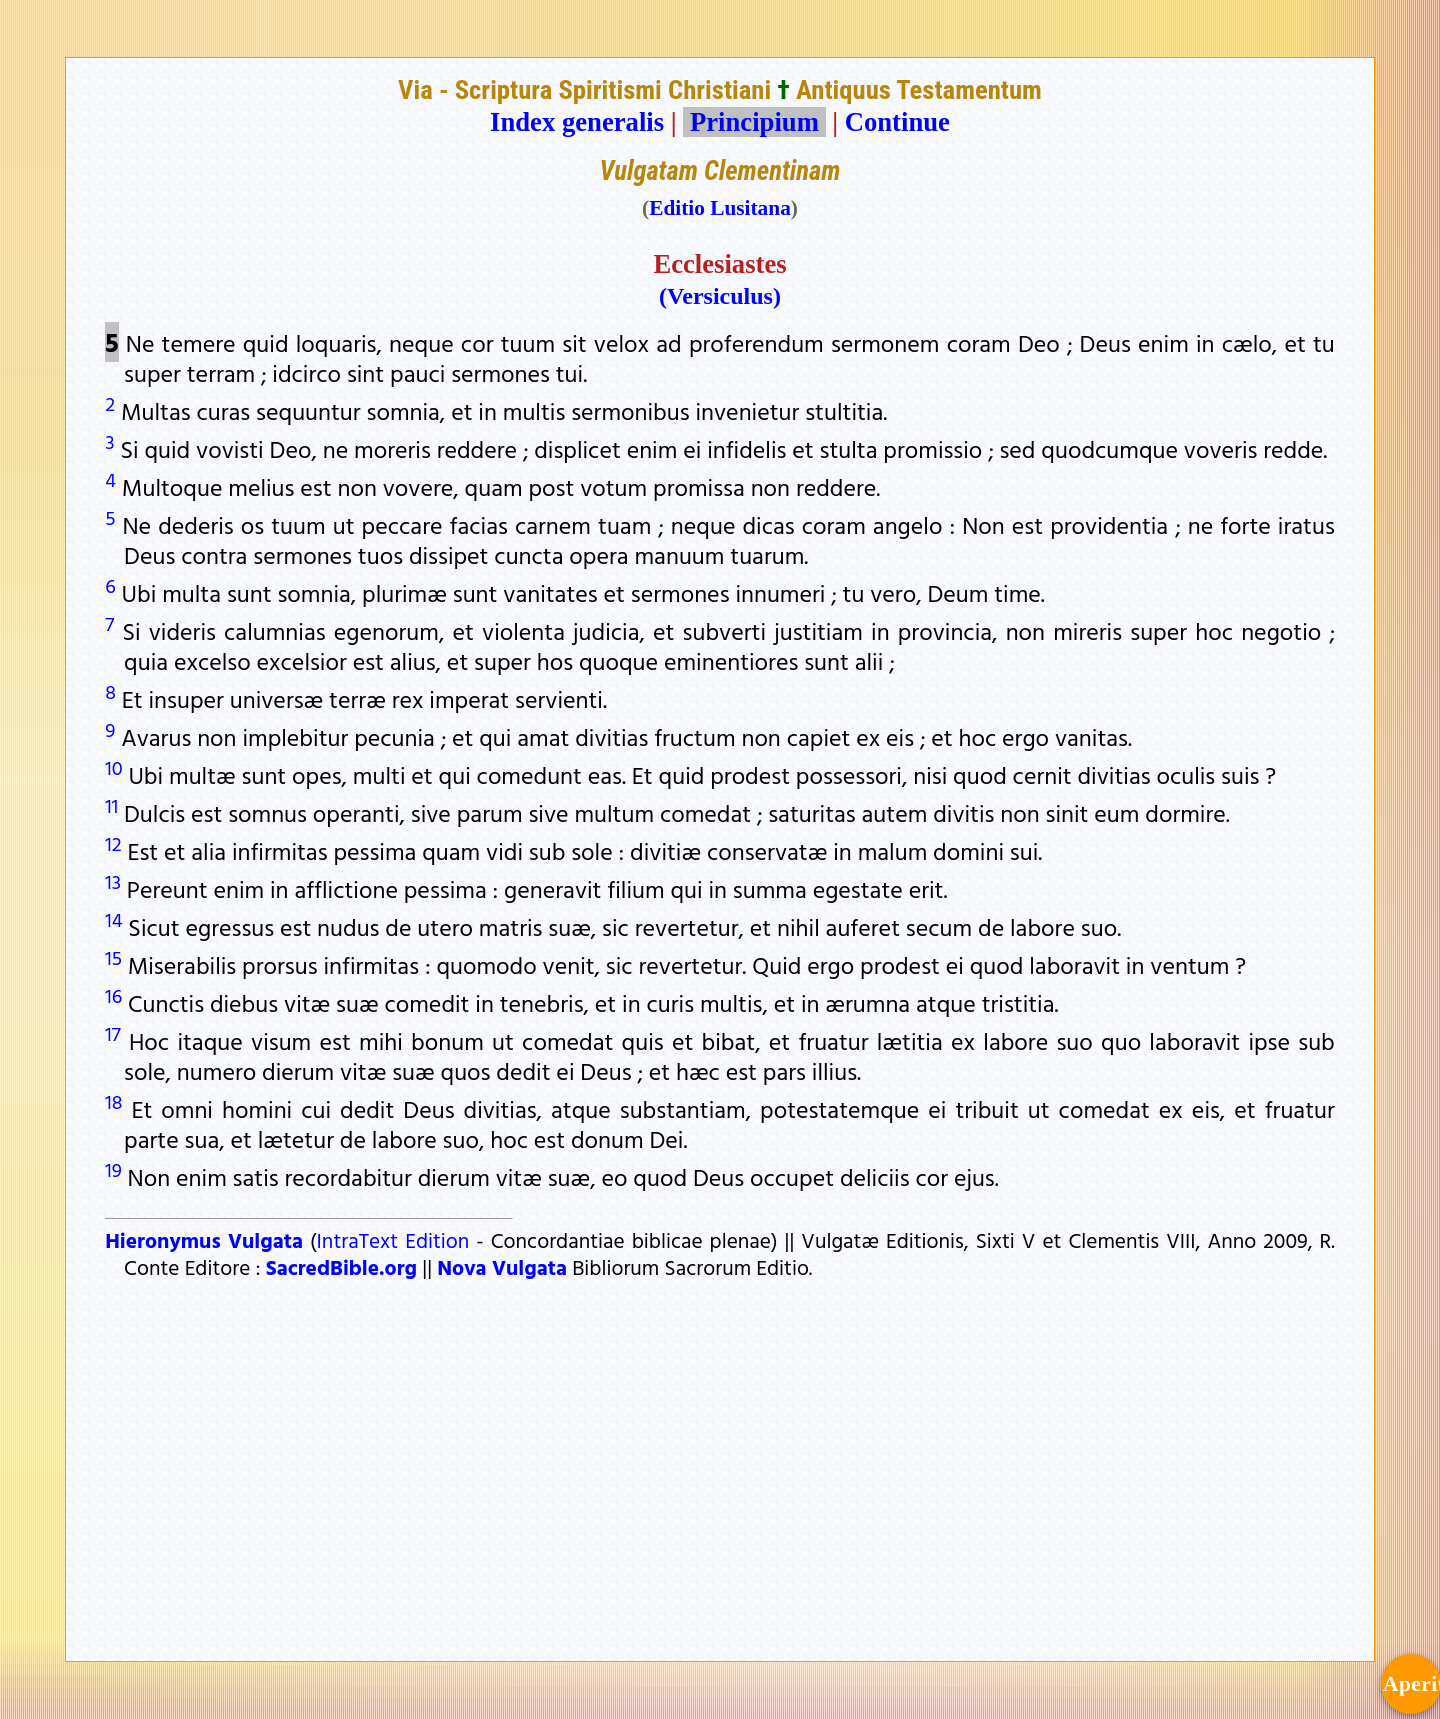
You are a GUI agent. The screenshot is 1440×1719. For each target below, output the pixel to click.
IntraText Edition (393, 1240)
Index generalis (577, 122)
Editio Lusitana (720, 208)
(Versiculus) (720, 296)
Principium (754, 122)
